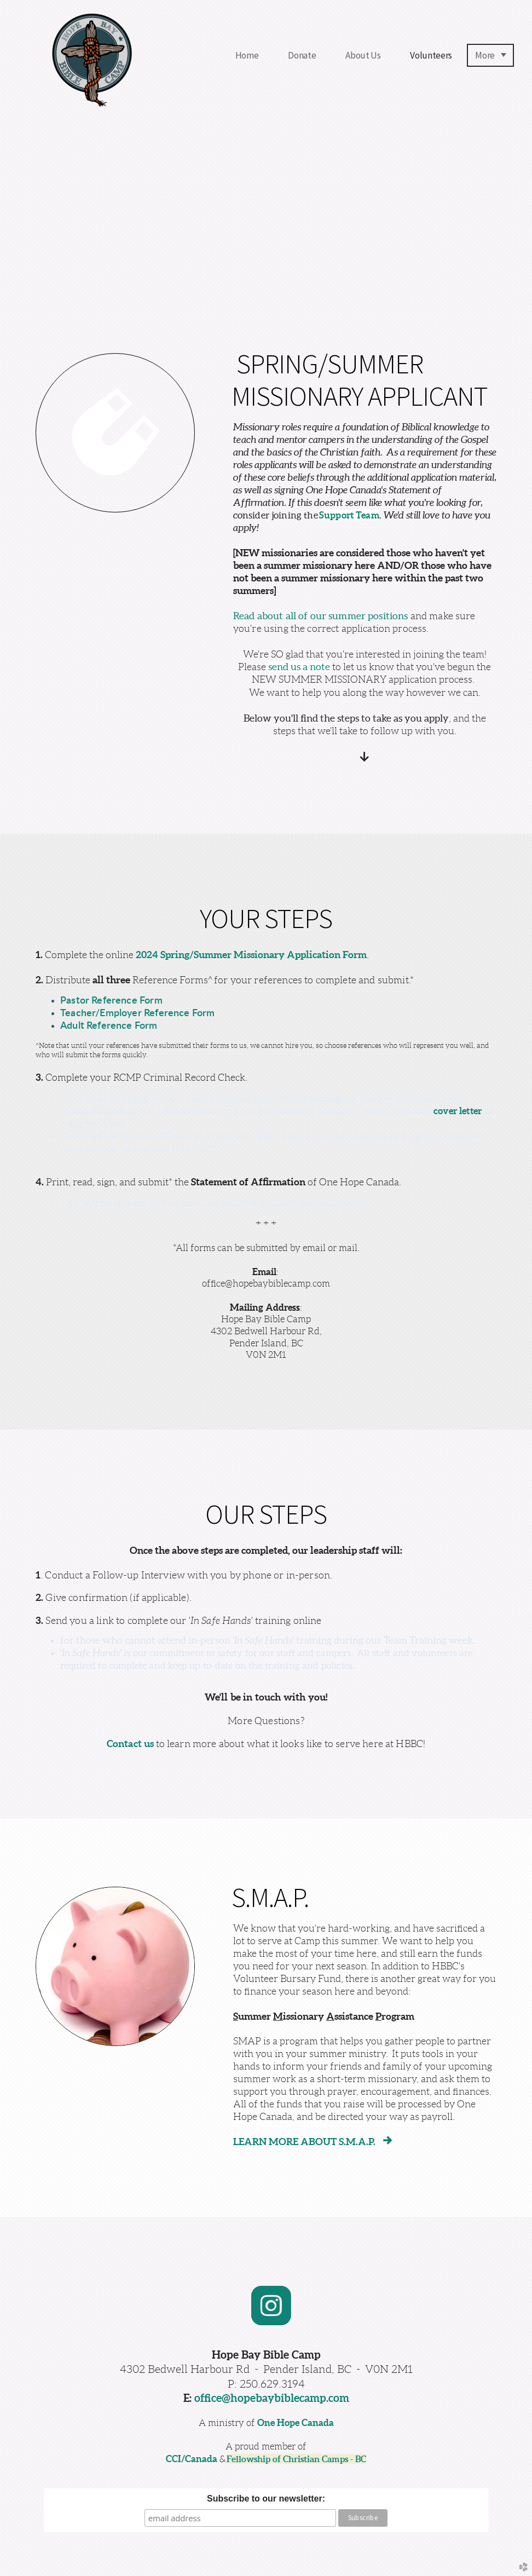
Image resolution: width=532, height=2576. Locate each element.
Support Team (349, 515)
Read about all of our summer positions (320, 615)
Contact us (130, 1743)
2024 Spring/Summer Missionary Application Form (251, 954)
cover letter (457, 1110)
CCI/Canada (191, 2458)
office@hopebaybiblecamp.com (271, 2397)
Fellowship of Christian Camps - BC (296, 2459)
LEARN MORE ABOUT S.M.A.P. (315, 2141)
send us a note (299, 666)
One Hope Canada (295, 2422)
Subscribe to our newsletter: (266, 2498)
